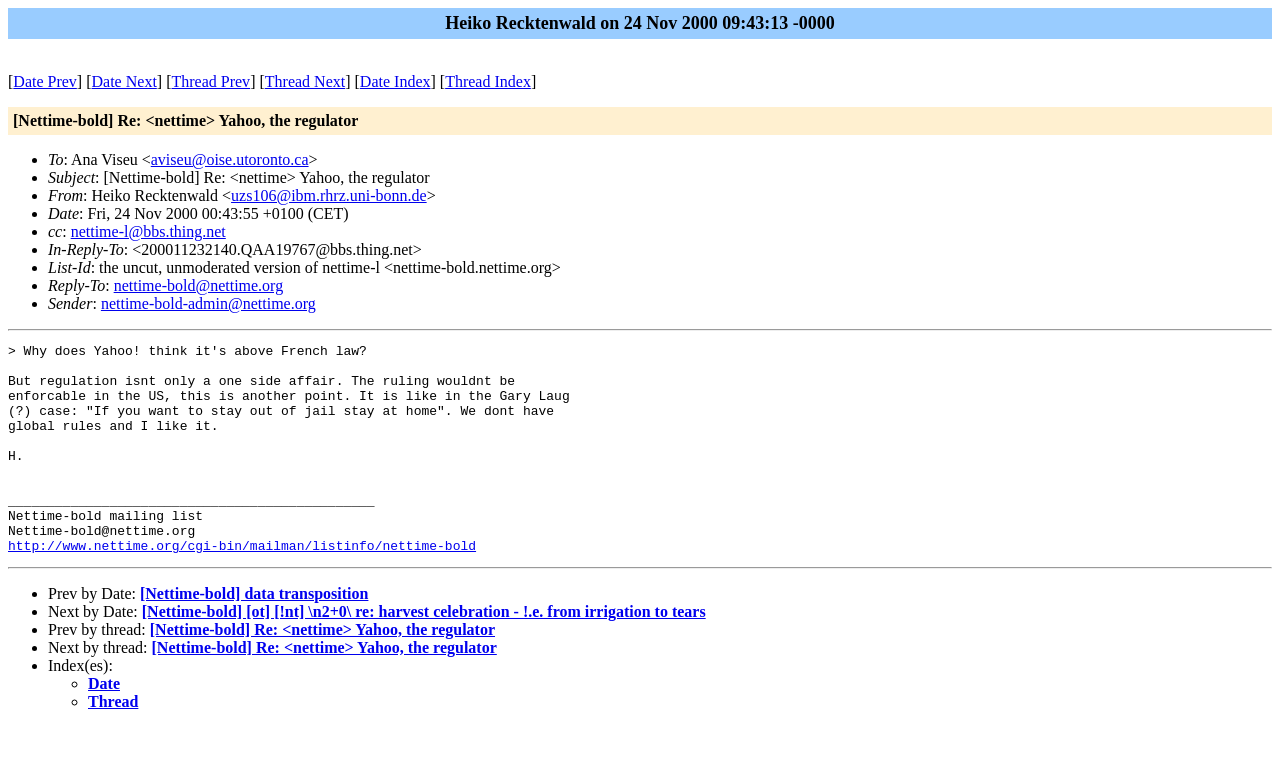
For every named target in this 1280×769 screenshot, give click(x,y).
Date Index (395, 81)
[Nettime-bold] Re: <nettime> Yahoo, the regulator (322, 671)
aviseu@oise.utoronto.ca (230, 159)
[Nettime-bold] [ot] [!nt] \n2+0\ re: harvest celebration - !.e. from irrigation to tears (424, 653)
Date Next (124, 81)
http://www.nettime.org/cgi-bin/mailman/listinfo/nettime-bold (242, 587)
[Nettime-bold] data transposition (254, 635)
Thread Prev (210, 81)
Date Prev (45, 81)
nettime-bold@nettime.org (199, 285)
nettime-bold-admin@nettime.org (208, 303)
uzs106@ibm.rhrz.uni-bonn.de (329, 195)
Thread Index (488, 81)
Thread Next (305, 81)
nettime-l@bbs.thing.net (148, 231)
